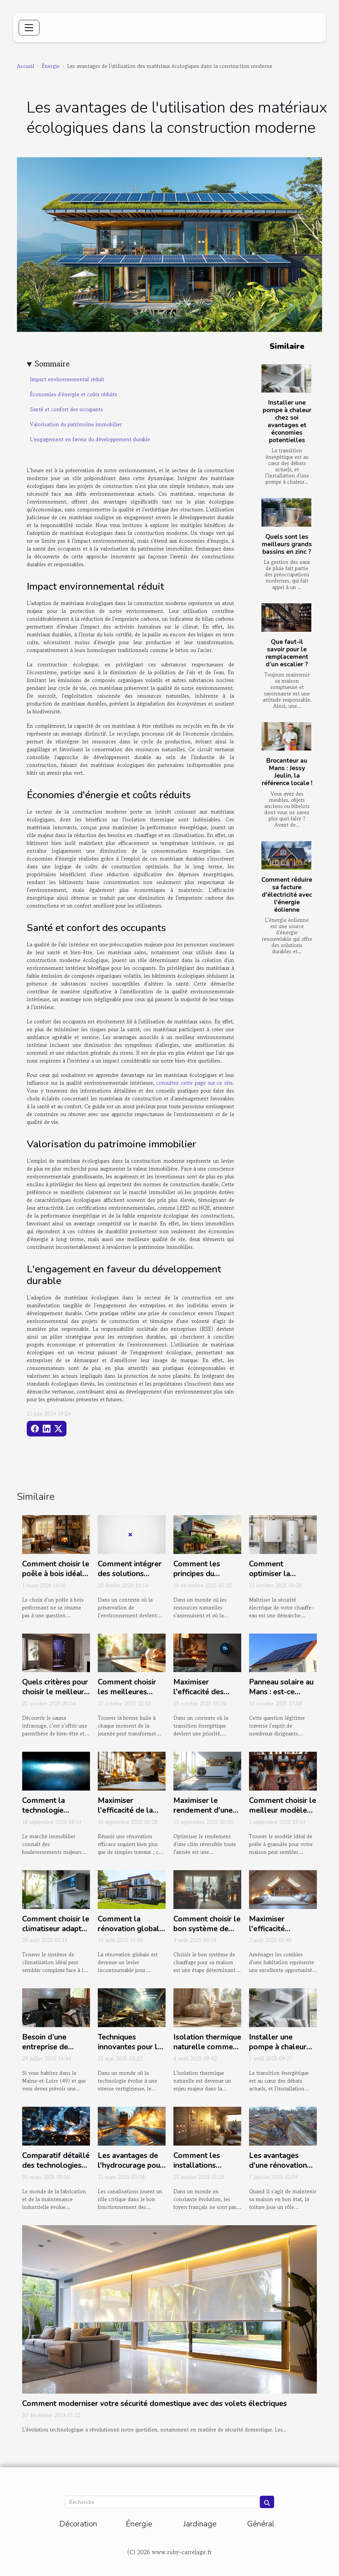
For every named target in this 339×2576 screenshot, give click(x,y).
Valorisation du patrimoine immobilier (76, 424)
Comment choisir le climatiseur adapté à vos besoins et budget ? (55, 1933)
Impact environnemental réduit (67, 379)
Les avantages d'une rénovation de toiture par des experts (279, 2170)
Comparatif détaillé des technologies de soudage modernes (56, 2170)
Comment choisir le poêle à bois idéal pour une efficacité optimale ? (55, 1578)
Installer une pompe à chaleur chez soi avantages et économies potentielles (287, 421)
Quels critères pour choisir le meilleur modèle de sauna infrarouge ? (55, 1696)
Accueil (25, 66)
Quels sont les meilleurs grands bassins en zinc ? (287, 544)
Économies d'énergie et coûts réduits (73, 394)
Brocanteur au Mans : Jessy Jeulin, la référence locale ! (287, 771)
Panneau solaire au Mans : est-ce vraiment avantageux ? (281, 1696)
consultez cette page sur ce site (194, 1083)
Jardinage (200, 2524)
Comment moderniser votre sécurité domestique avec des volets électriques (154, 2403)
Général (260, 2524)
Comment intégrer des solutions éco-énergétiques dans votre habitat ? (132, 1578)
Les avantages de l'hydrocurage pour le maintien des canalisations (130, 2170)
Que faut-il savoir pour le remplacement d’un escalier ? (287, 653)
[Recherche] (161, 2502)
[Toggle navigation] (29, 28)
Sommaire (52, 363)
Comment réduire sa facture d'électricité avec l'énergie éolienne (286, 895)
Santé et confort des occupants (66, 409)
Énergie (51, 66)
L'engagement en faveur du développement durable (90, 439)
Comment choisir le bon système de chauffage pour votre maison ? (207, 1933)
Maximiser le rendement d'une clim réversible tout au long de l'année (207, 1815)
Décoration (78, 2524)
